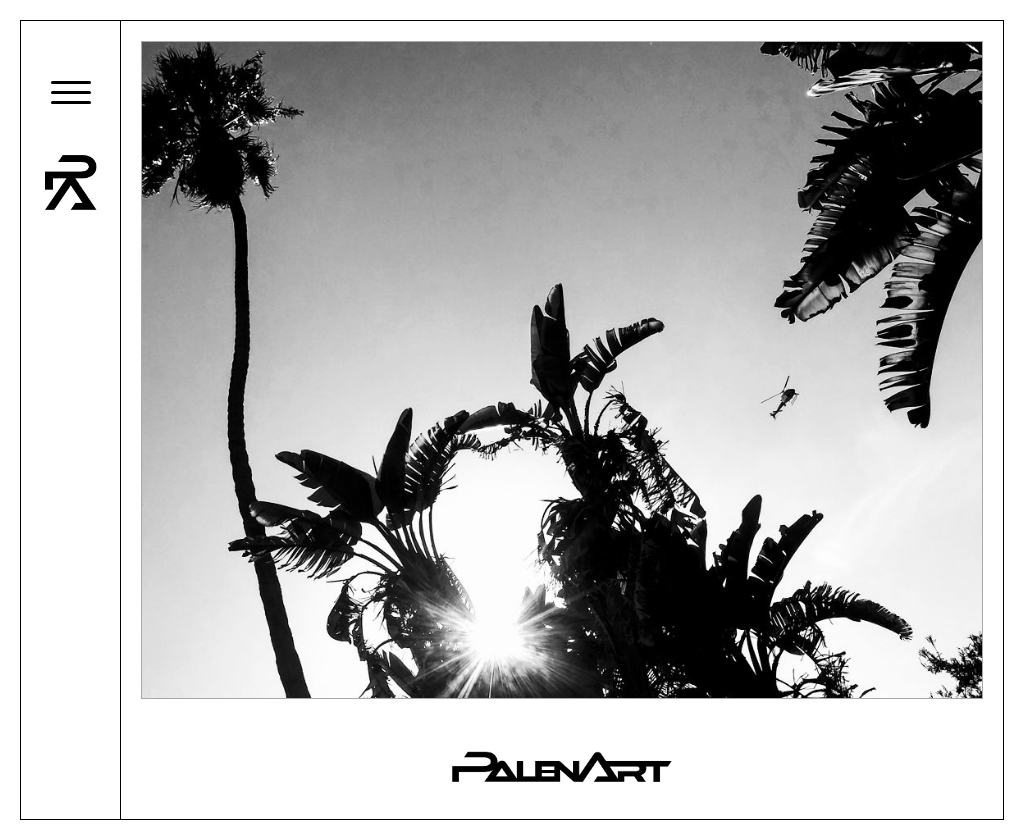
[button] (71, 92)
